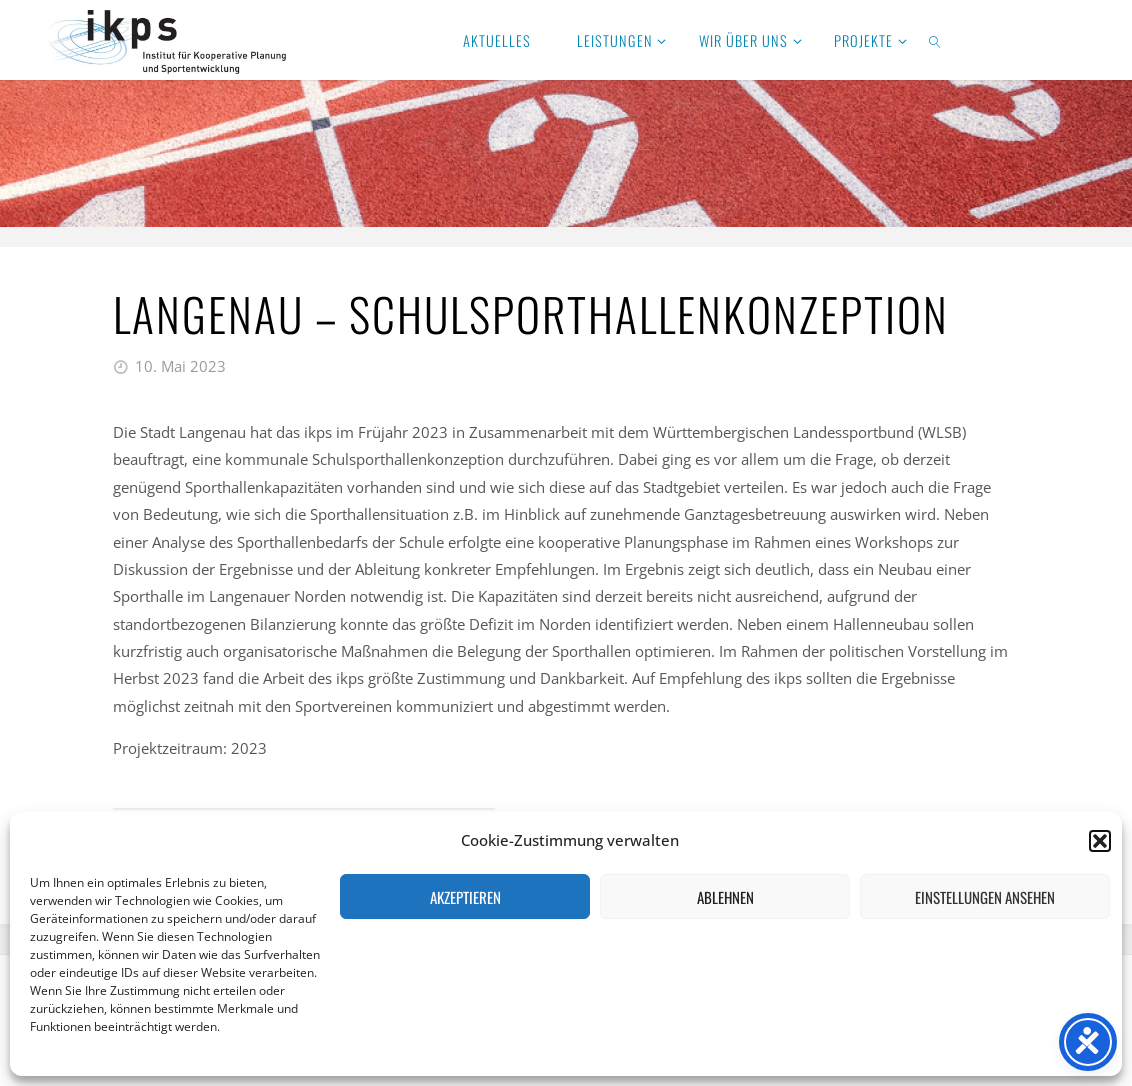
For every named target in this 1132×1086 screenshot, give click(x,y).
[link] (935, 40)
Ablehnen (725, 897)
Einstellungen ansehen (985, 897)
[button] (1100, 841)
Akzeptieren (465, 897)
